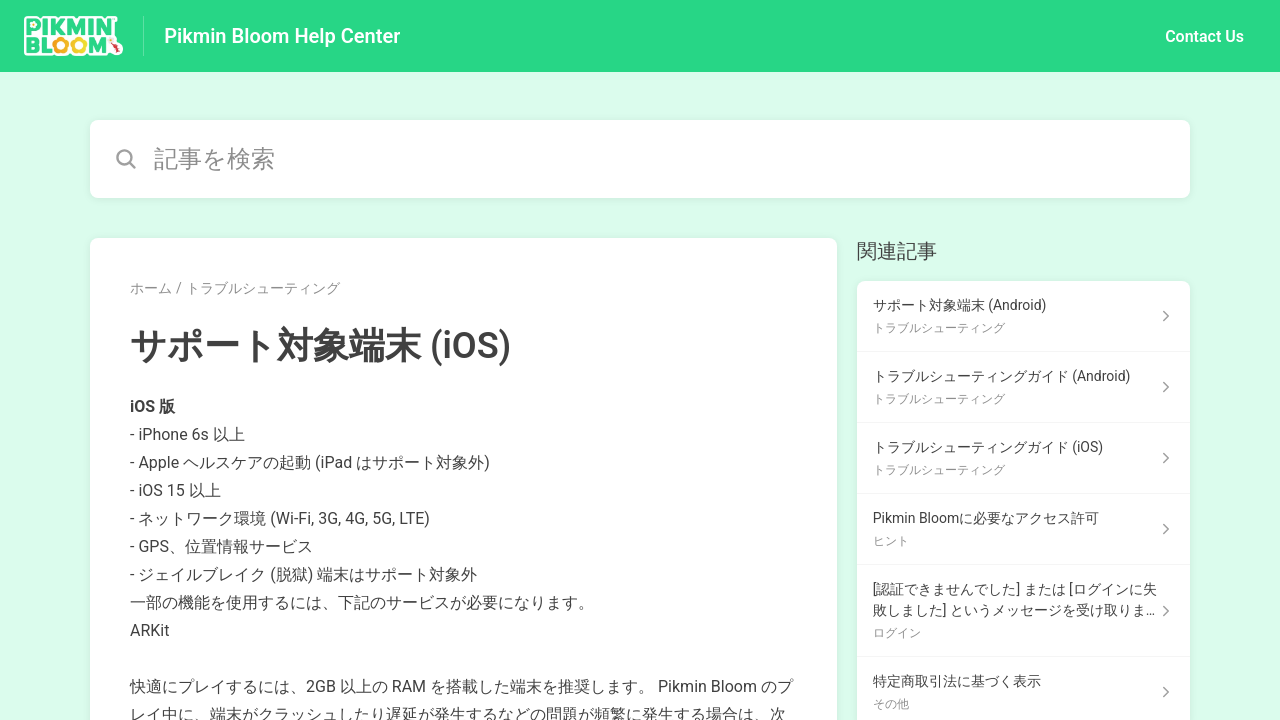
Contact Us (1204, 36)
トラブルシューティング (263, 288)
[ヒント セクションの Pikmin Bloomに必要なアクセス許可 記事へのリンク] (1023, 529)
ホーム (151, 288)
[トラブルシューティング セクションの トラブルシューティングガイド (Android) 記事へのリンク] (1023, 387)
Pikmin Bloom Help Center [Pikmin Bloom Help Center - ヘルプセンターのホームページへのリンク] (282, 36)
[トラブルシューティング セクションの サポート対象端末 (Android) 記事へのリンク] (1023, 316)
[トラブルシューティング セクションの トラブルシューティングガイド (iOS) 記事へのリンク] (1023, 458)
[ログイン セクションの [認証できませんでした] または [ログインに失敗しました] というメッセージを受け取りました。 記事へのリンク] (1023, 611)
